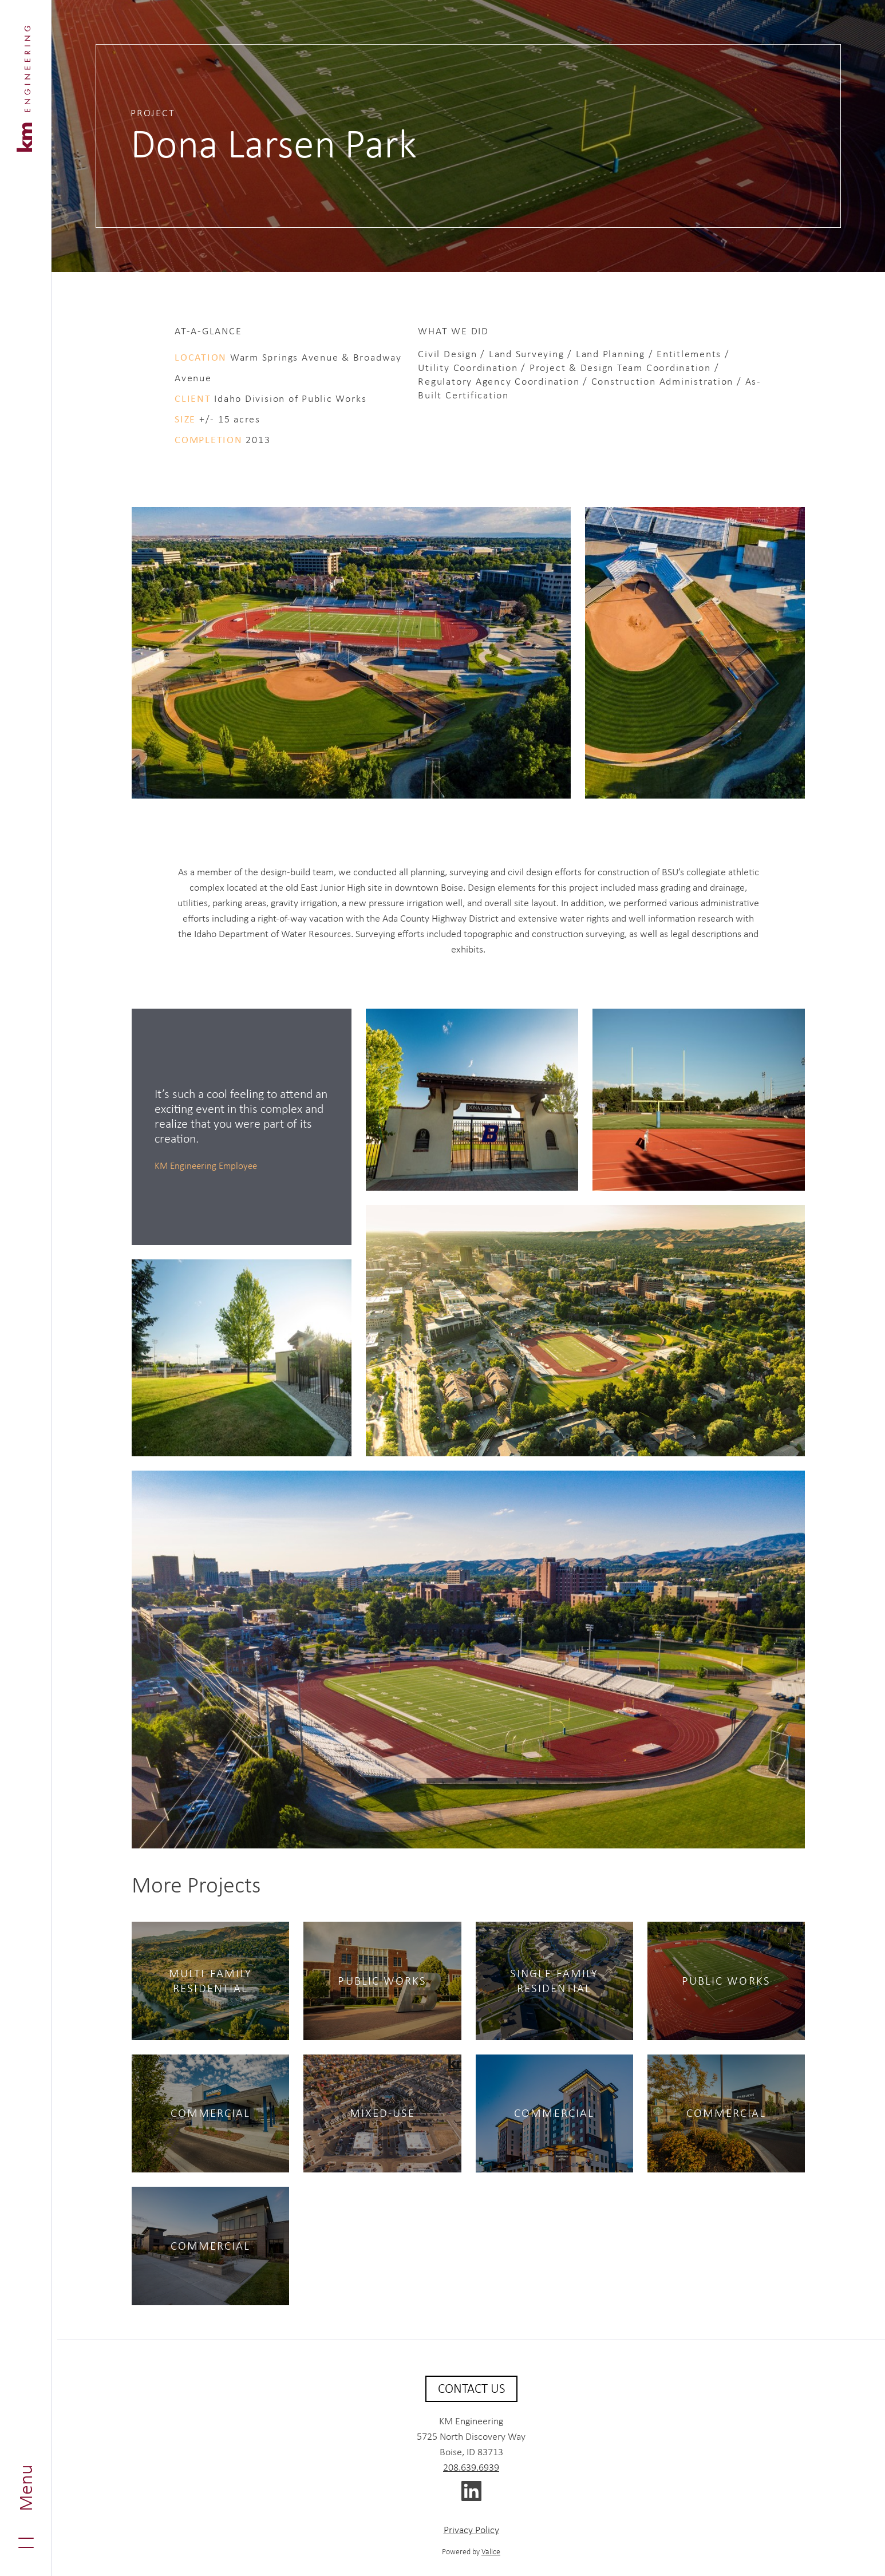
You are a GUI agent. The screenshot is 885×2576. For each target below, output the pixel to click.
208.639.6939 (471, 2467)
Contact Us (471, 2388)
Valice (490, 2551)
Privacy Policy (471, 2529)
